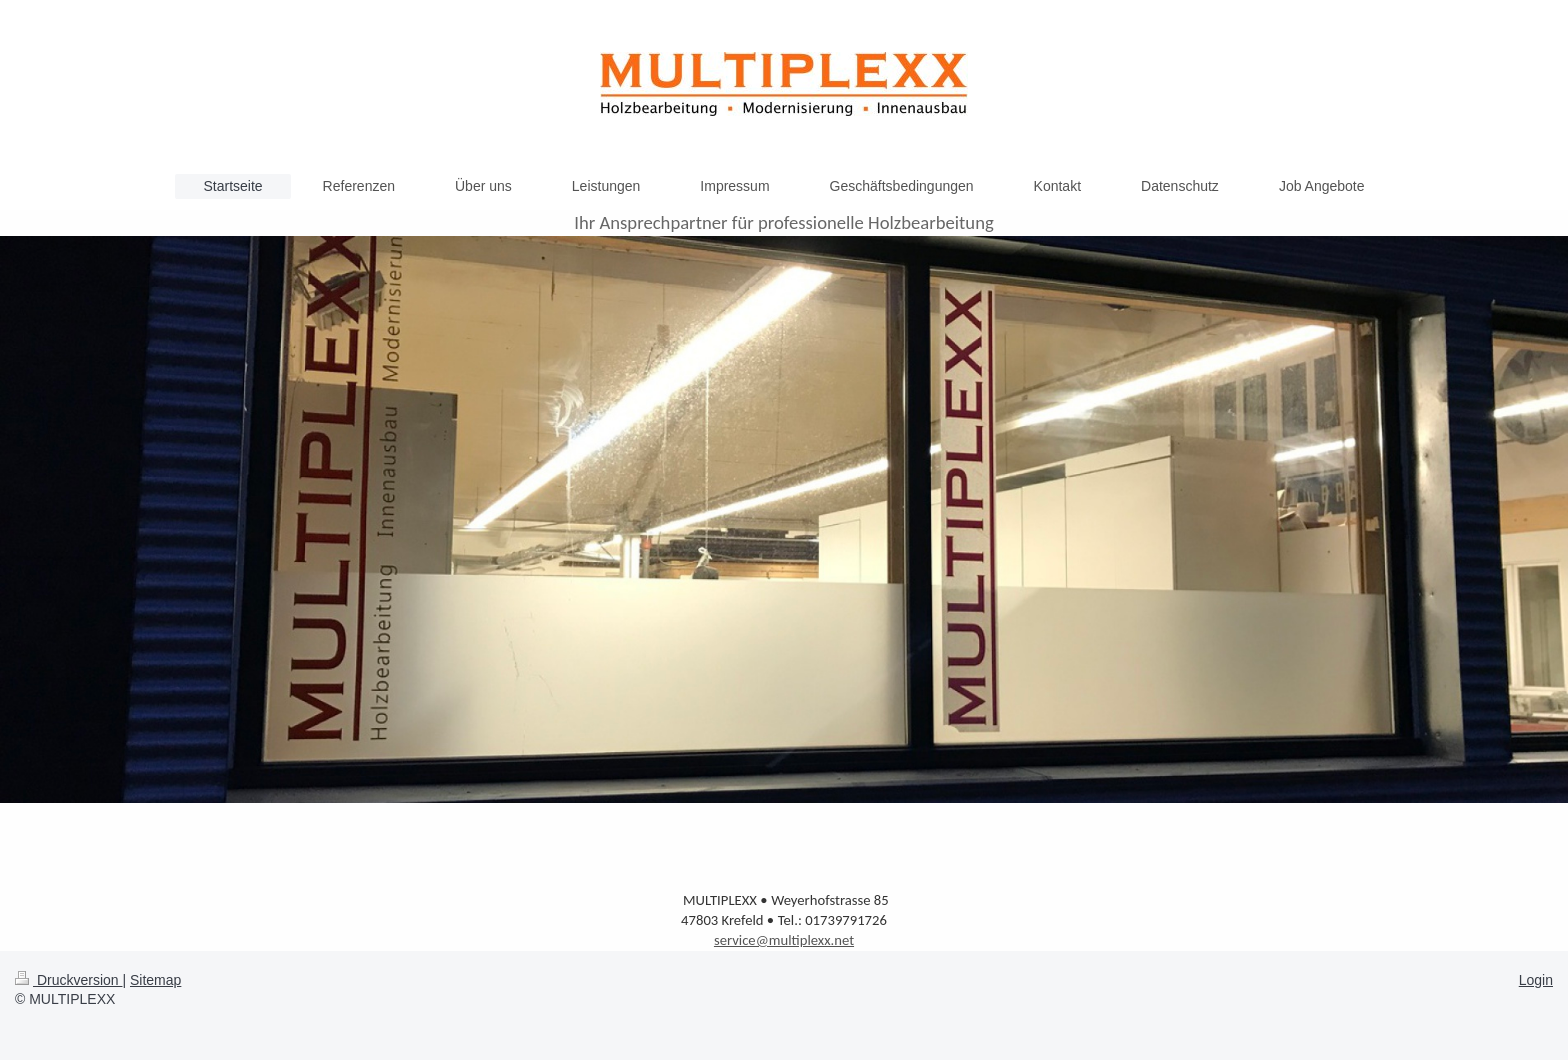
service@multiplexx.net (784, 940)
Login (1536, 980)
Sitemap (155, 980)
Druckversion (68, 980)
